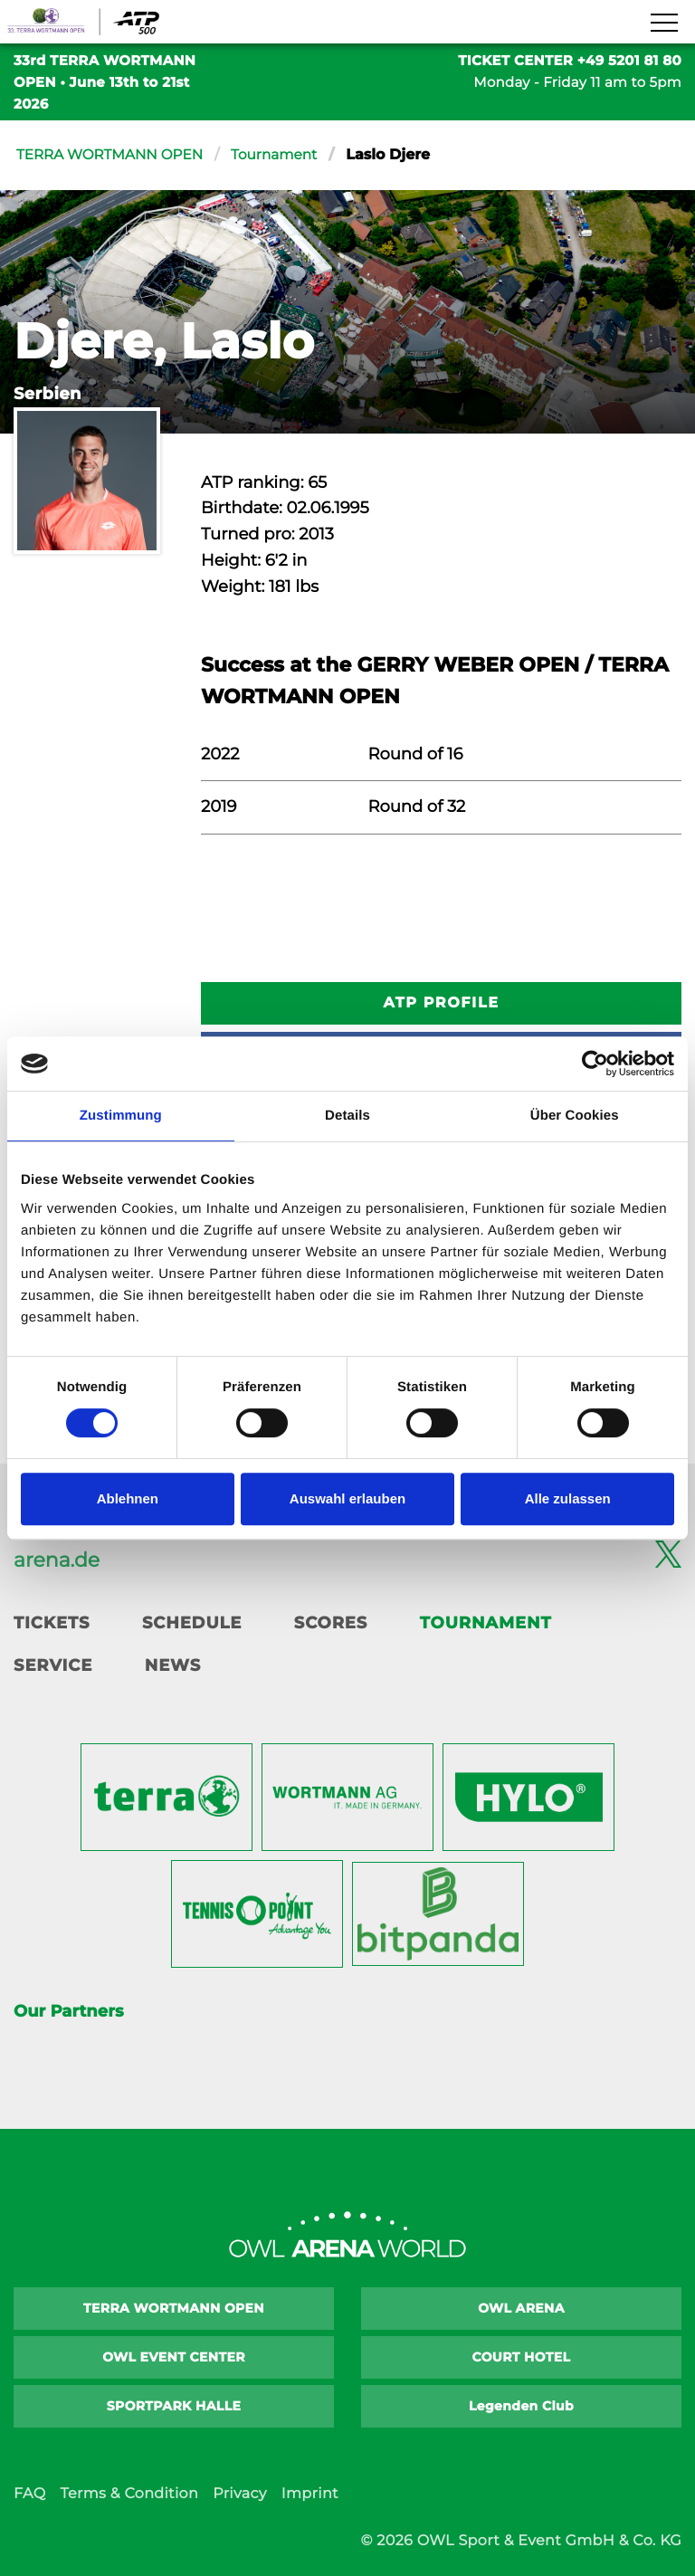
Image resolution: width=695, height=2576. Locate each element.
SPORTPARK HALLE (174, 2406)
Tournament (285, 155)
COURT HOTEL (521, 2357)
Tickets (52, 1623)
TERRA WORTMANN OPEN (114, 155)
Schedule (192, 1623)
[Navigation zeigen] (663, 23)
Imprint (309, 2494)
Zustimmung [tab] (121, 1115)
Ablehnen (127, 1498)
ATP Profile (441, 1003)
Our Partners (68, 2011)
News (173, 1665)
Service (53, 1665)
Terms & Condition (129, 2494)
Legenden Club (521, 2406)
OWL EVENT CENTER (173, 2357)
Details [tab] (347, 1115)
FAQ (29, 2494)
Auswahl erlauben (347, 1498)
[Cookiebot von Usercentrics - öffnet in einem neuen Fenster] (595, 1063)
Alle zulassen (568, 1498)
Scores (330, 1623)
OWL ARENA (521, 2308)
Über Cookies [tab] (574, 1115)
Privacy (240, 2494)
